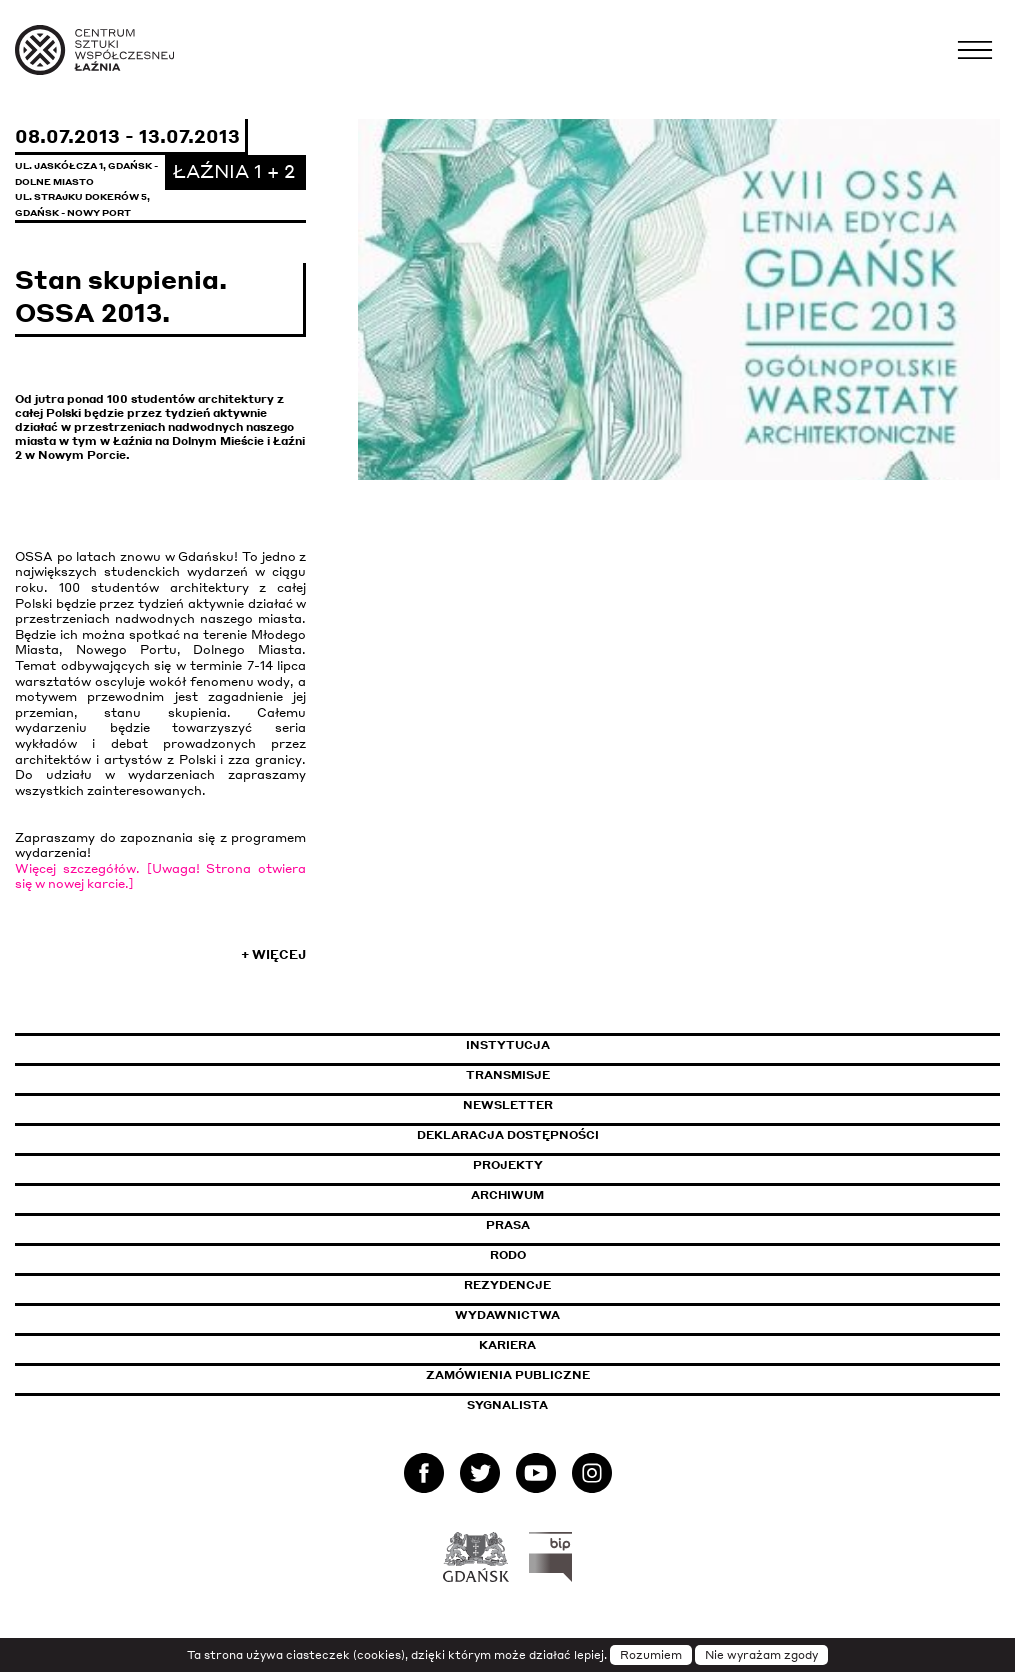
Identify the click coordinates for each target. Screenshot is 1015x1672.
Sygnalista (507, 1405)
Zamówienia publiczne (553, 1375)
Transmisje (593, 1075)
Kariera (507, 1345)
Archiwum (507, 1195)
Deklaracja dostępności (508, 1135)
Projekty (508, 1165)
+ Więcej (273, 954)
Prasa (508, 1225)
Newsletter (508, 1105)
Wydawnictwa (507, 1315)
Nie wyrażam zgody (761, 1655)
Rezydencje (507, 1285)
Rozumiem (651, 1655)
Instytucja (508, 1045)
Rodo (508, 1255)
